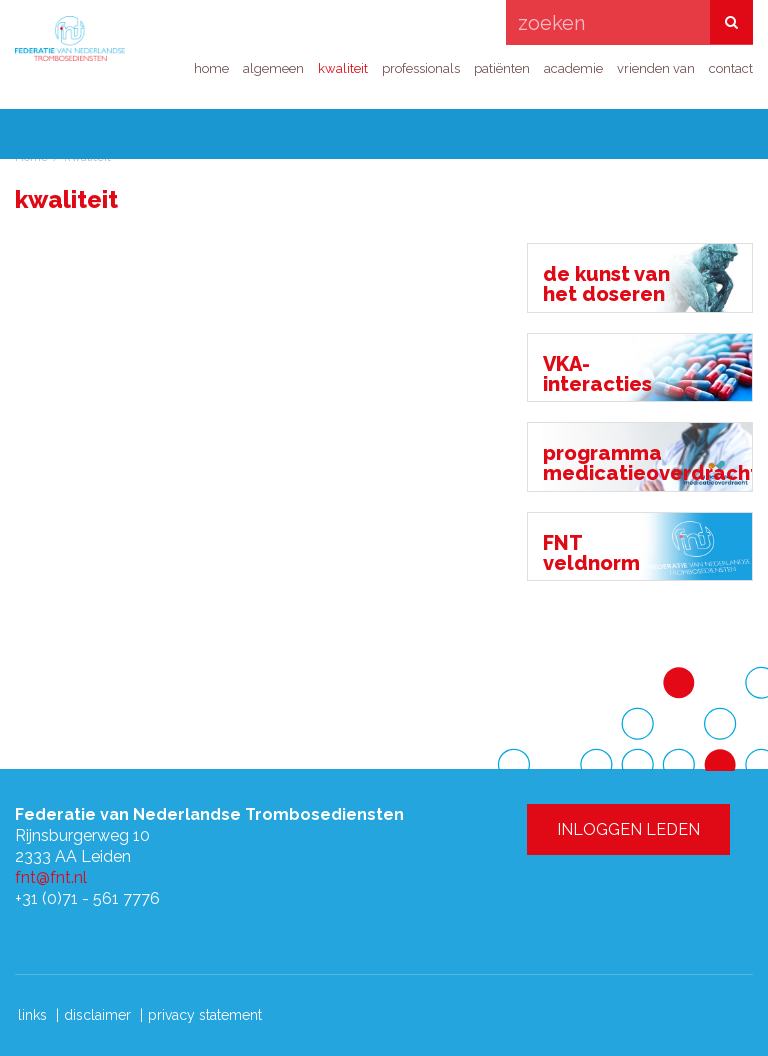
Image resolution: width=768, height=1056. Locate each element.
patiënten (502, 68)
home (211, 68)
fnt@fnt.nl (51, 877)
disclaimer (97, 1015)
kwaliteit (343, 68)
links (32, 1015)
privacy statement (205, 1015)
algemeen (273, 68)
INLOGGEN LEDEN (591, 88)
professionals (421, 68)
